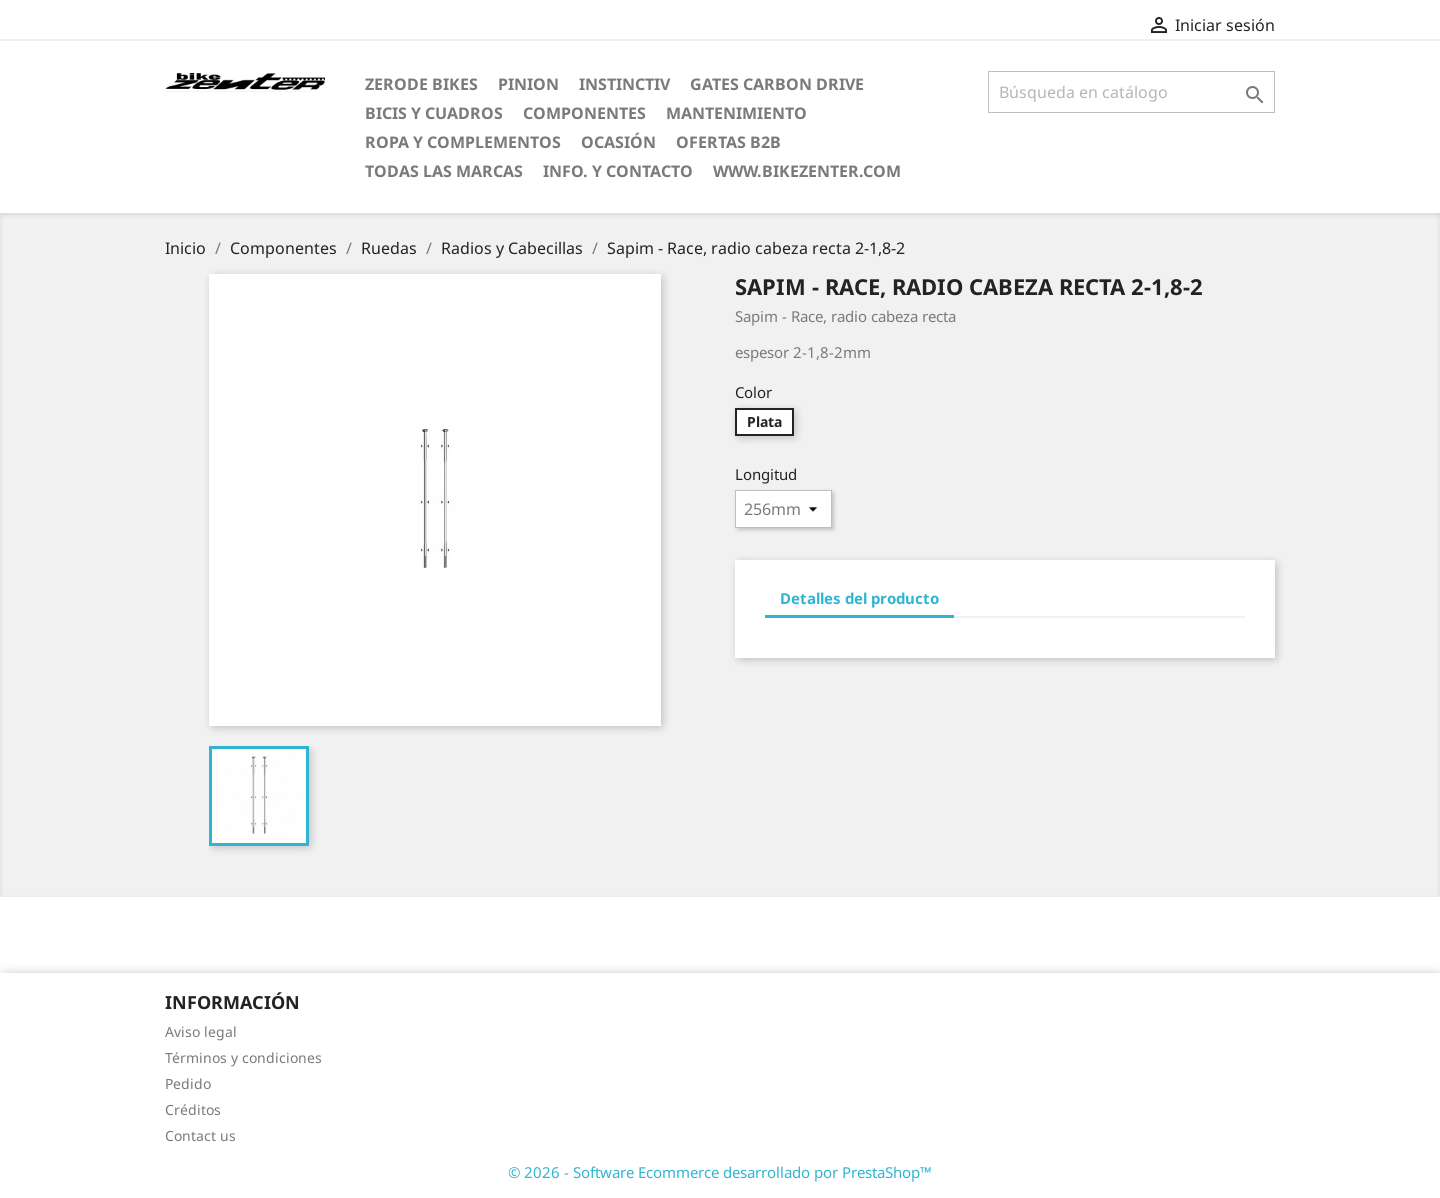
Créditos (193, 1109)
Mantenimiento (736, 113)
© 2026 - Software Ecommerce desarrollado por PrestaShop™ (720, 1172)
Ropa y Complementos (463, 142)
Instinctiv (624, 84)
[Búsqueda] (1131, 92)
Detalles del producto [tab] (859, 598)
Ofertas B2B (728, 142)
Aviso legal (201, 1031)
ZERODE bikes (421, 84)
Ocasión (618, 142)
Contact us (200, 1135)
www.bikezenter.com (807, 171)
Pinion (528, 84)
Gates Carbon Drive (777, 84)
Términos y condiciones (243, 1057)
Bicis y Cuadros (434, 113)
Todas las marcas (444, 171)
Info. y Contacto (618, 171)
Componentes (584, 113)
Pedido (188, 1083)
